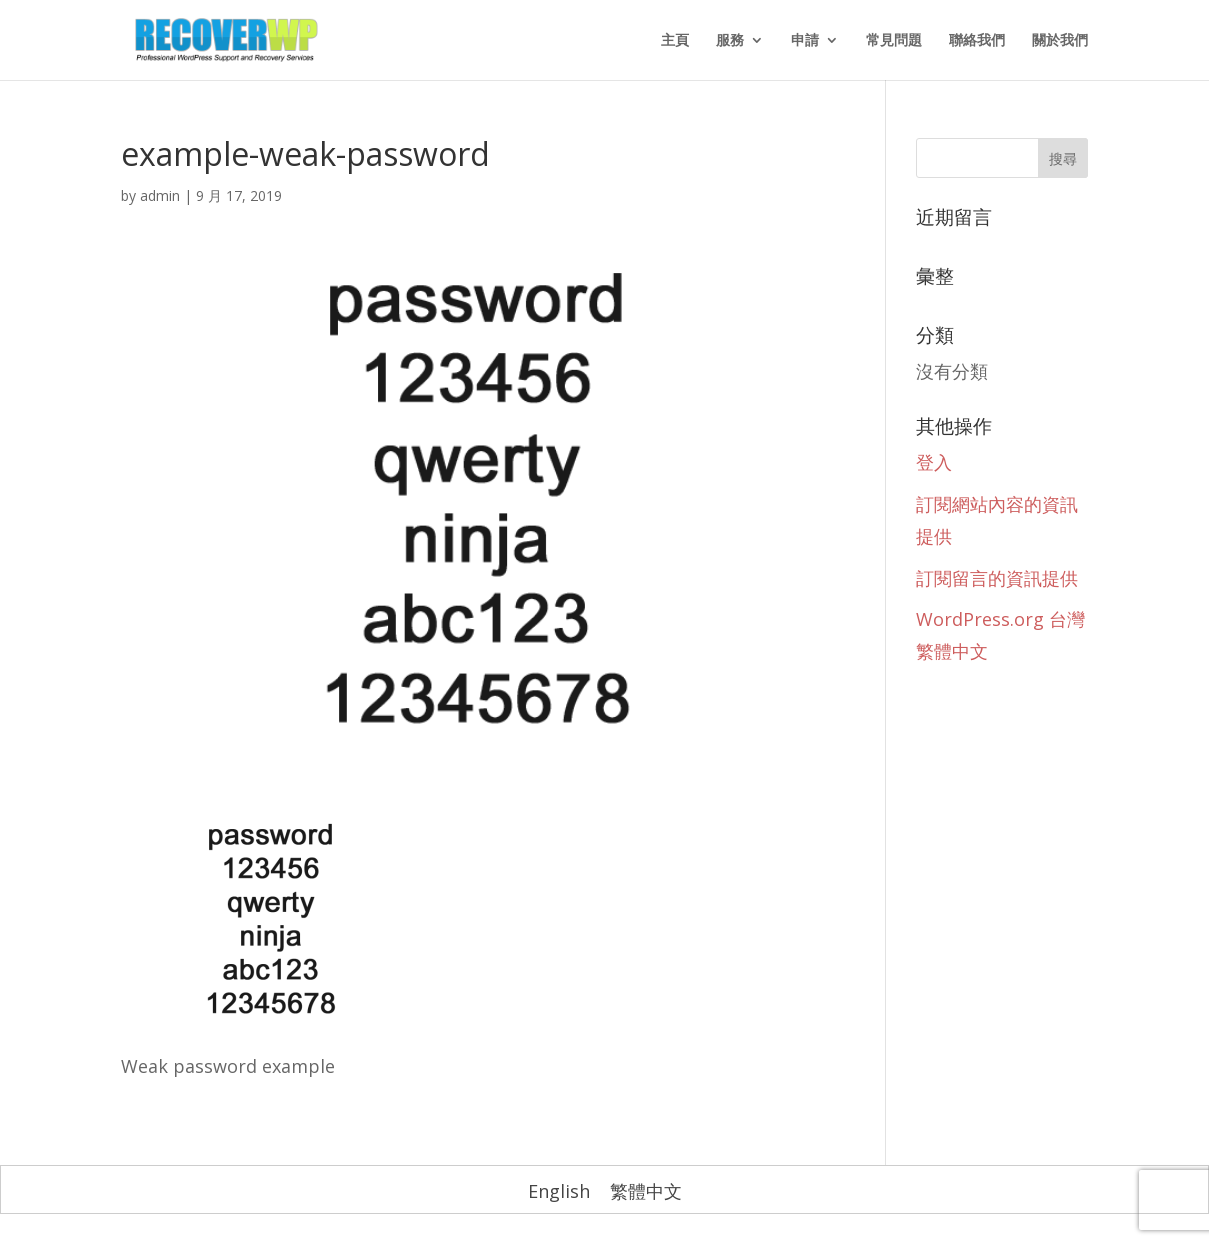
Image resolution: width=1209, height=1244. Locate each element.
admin (160, 195)
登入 (934, 462)
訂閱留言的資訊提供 (997, 578)
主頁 (675, 41)
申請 (805, 41)
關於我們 (1060, 41)
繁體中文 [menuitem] (646, 1191)
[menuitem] (559, 1190)
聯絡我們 (977, 41)
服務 (730, 41)
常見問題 (894, 41)
